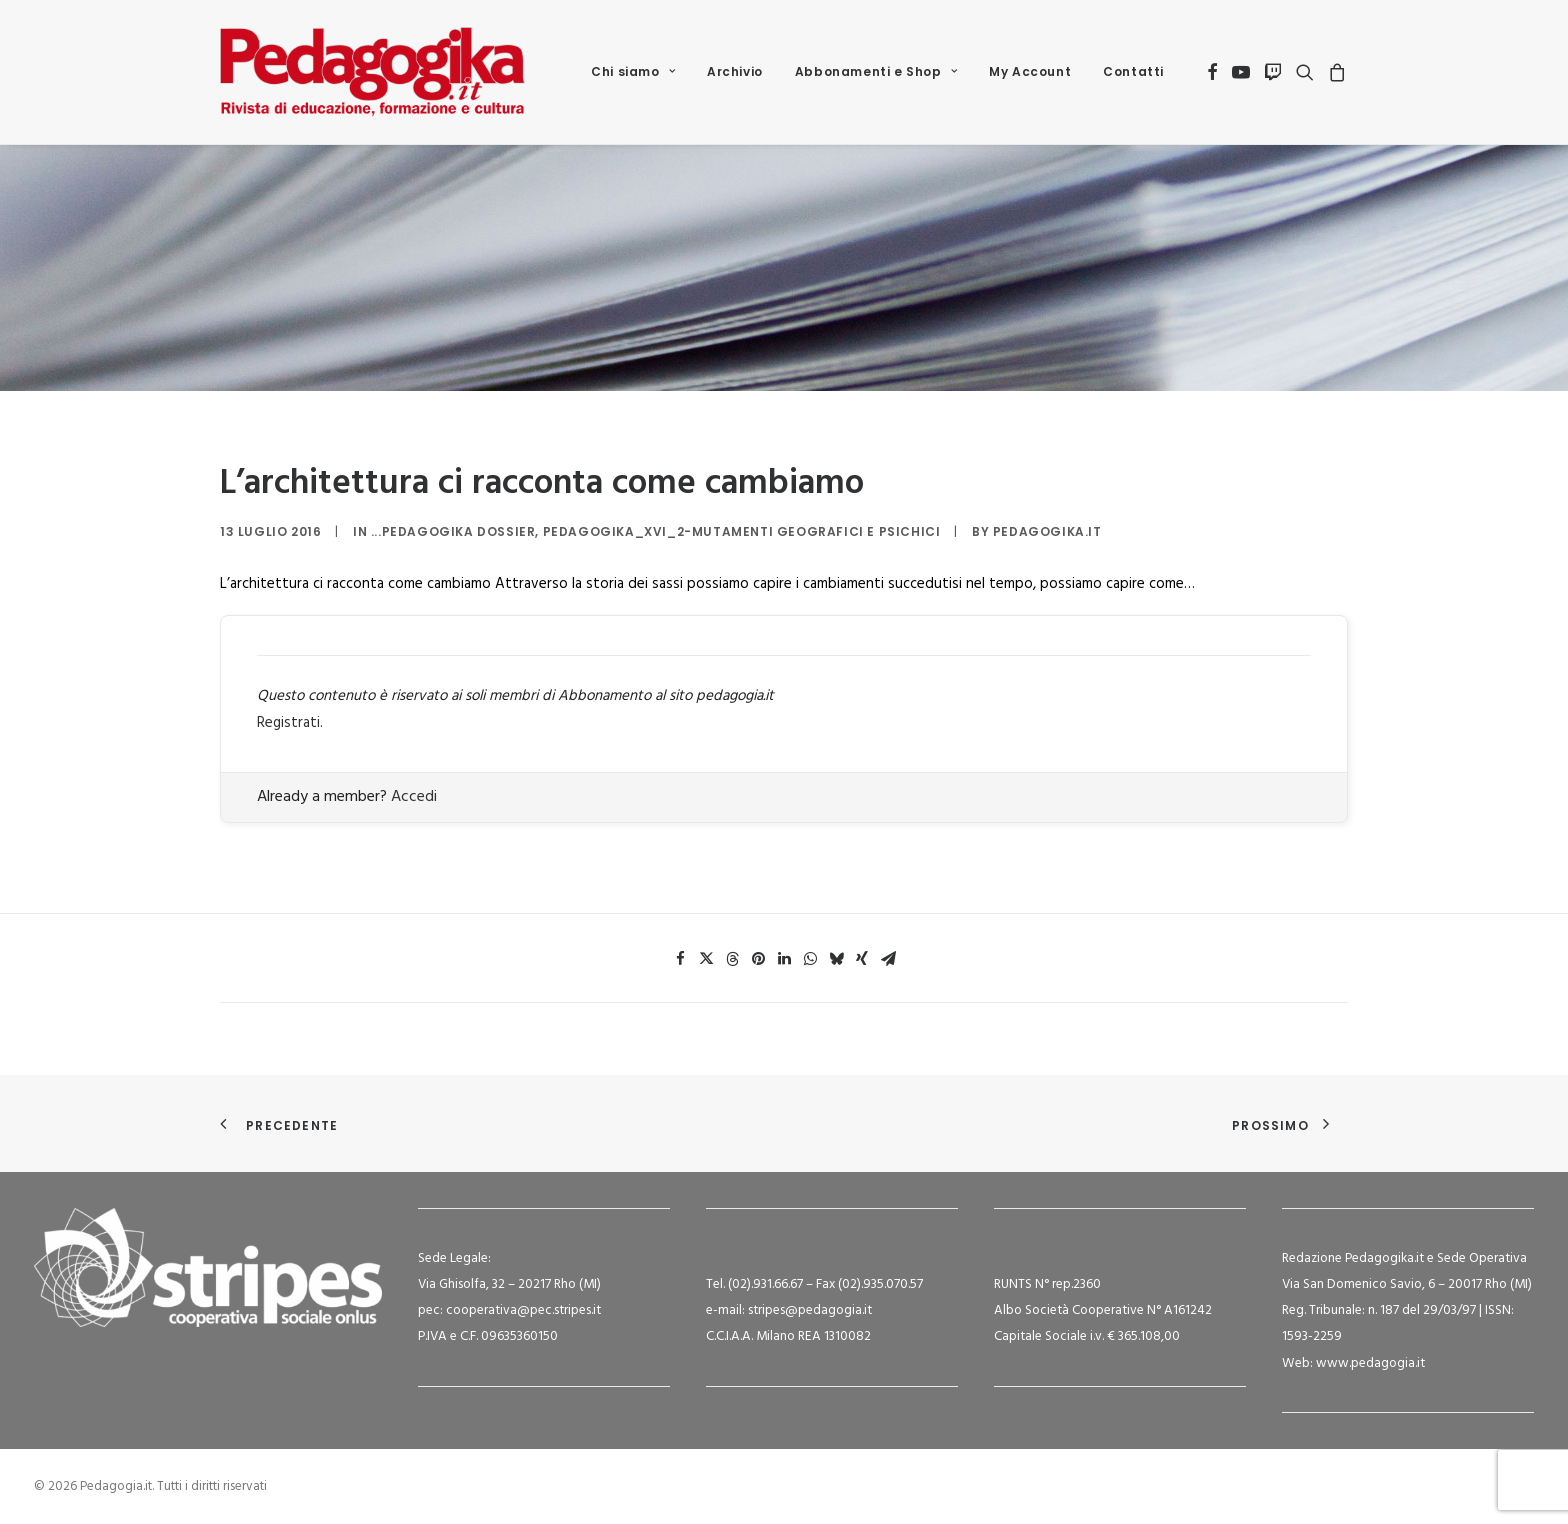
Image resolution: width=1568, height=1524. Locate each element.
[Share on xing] (862, 959)
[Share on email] (888, 959)
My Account (1030, 71)
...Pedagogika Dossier (453, 531)
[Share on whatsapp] (810, 959)
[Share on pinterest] (758, 959)
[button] (1212, 72)
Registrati (288, 723)
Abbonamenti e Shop (876, 71)
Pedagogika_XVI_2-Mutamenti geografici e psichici (742, 531)
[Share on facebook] (680, 959)
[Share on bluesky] (836, 959)
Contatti (1133, 71)
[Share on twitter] (706, 959)
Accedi (414, 797)
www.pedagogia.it (1370, 1363)
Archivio (735, 71)
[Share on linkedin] (784, 959)
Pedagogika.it (1047, 531)
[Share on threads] (732, 959)
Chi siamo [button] (633, 71)
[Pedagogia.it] (372, 72)
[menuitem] (633, 72)
